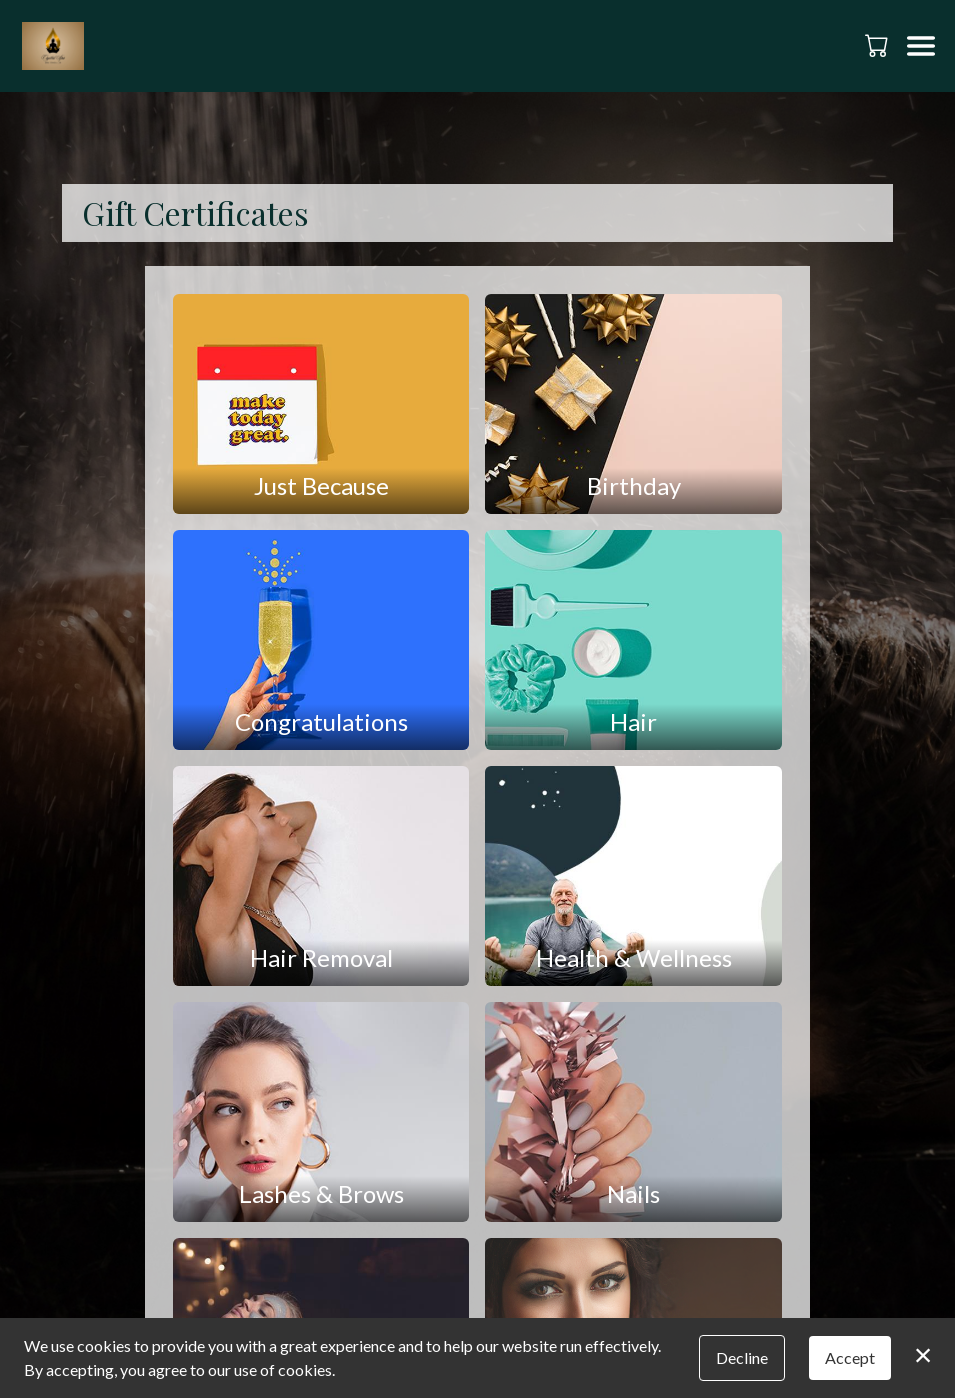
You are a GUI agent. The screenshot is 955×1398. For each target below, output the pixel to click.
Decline (742, 1357)
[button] (878, 45)
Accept (850, 1357)
